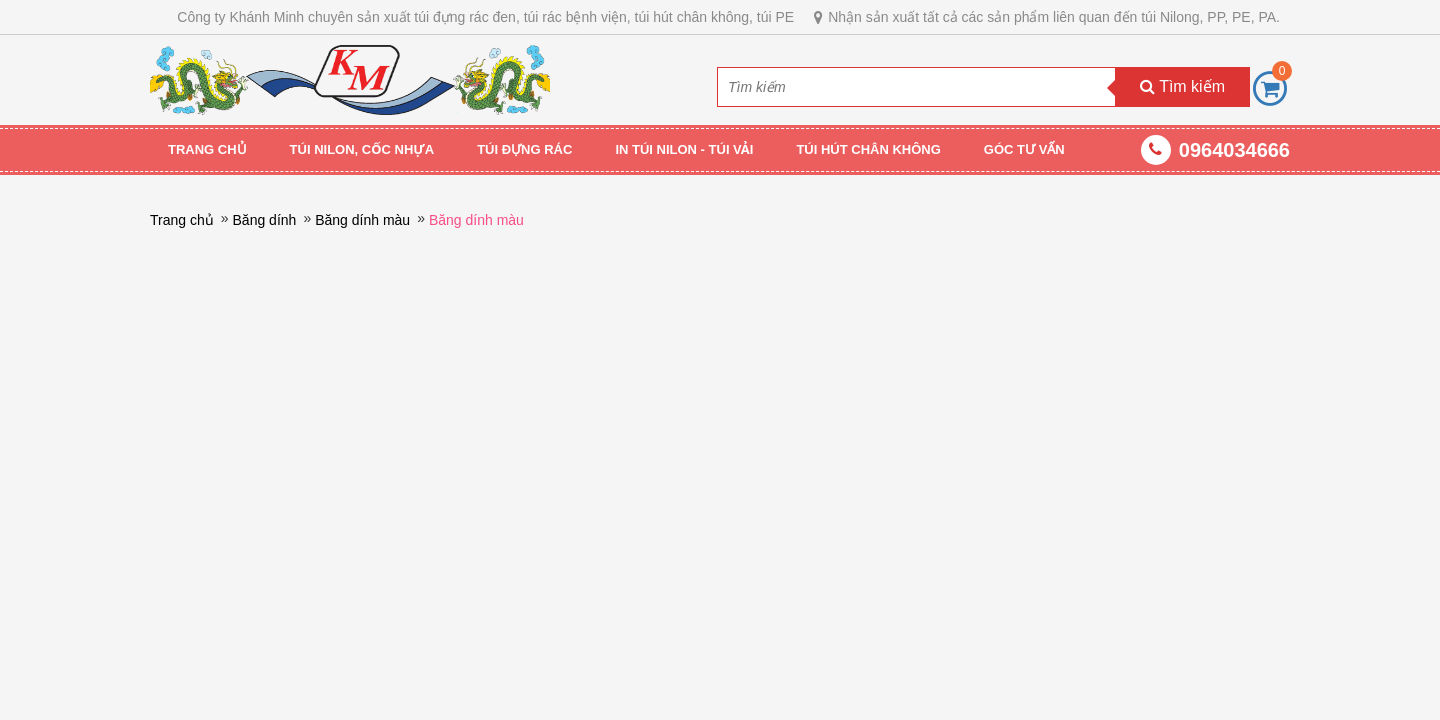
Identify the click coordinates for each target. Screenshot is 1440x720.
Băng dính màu (362, 220)
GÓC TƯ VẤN (1024, 149)
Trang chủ (207, 149)
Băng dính (265, 220)
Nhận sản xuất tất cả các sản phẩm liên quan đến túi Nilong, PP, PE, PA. (1054, 17)
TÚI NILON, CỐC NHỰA (362, 149)
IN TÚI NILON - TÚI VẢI (684, 149)
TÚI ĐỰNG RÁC (524, 149)
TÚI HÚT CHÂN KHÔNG (868, 149)
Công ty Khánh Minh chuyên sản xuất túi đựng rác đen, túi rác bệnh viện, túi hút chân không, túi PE (485, 17)
